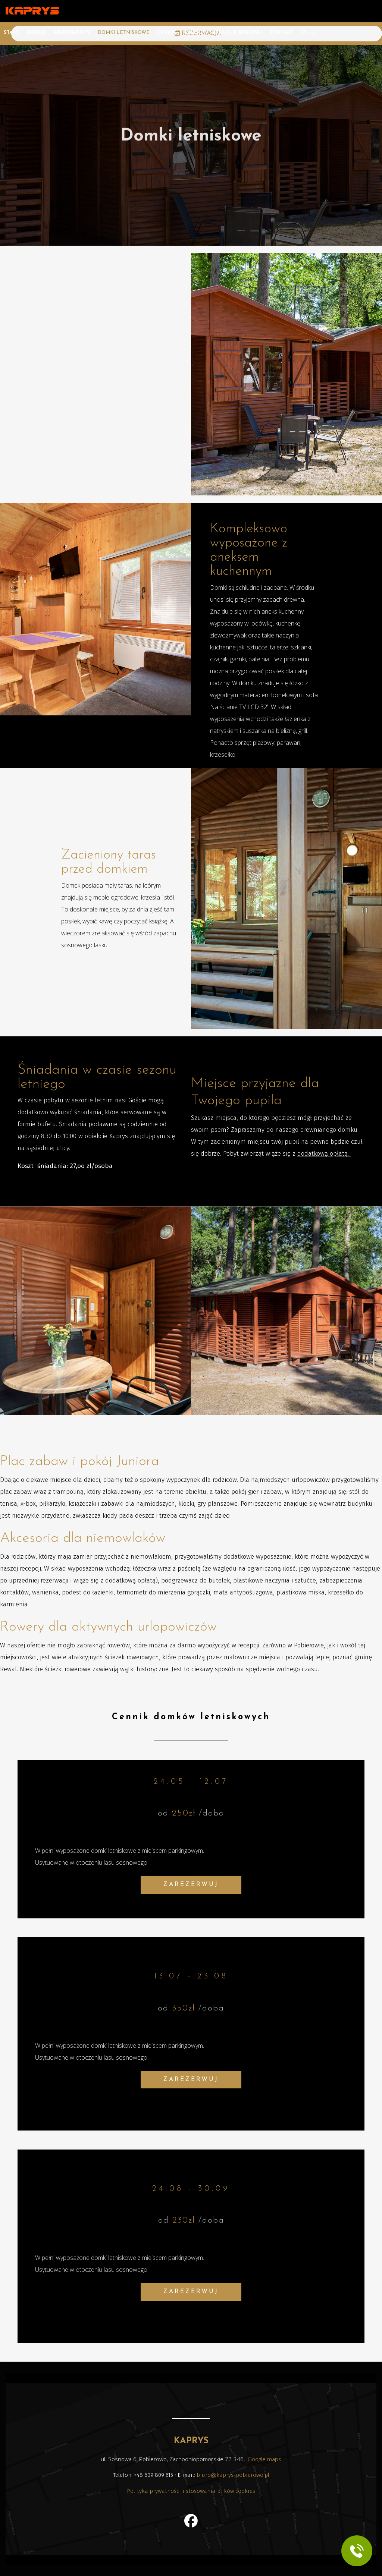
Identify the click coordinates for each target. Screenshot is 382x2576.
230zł (183, 2220)
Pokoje (36, 32)
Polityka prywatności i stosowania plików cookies (191, 2491)
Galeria (194, 32)
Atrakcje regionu (237, 32)
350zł (183, 2008)
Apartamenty (71, 32)
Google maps (264, 2459)
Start (11, 32)
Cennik (166, 32)
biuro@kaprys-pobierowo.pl (233, 2475)
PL (305, 32)
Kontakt (281, 32)
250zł (183, 1813)
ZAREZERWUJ (191, 1884)
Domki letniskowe (124, 32)
